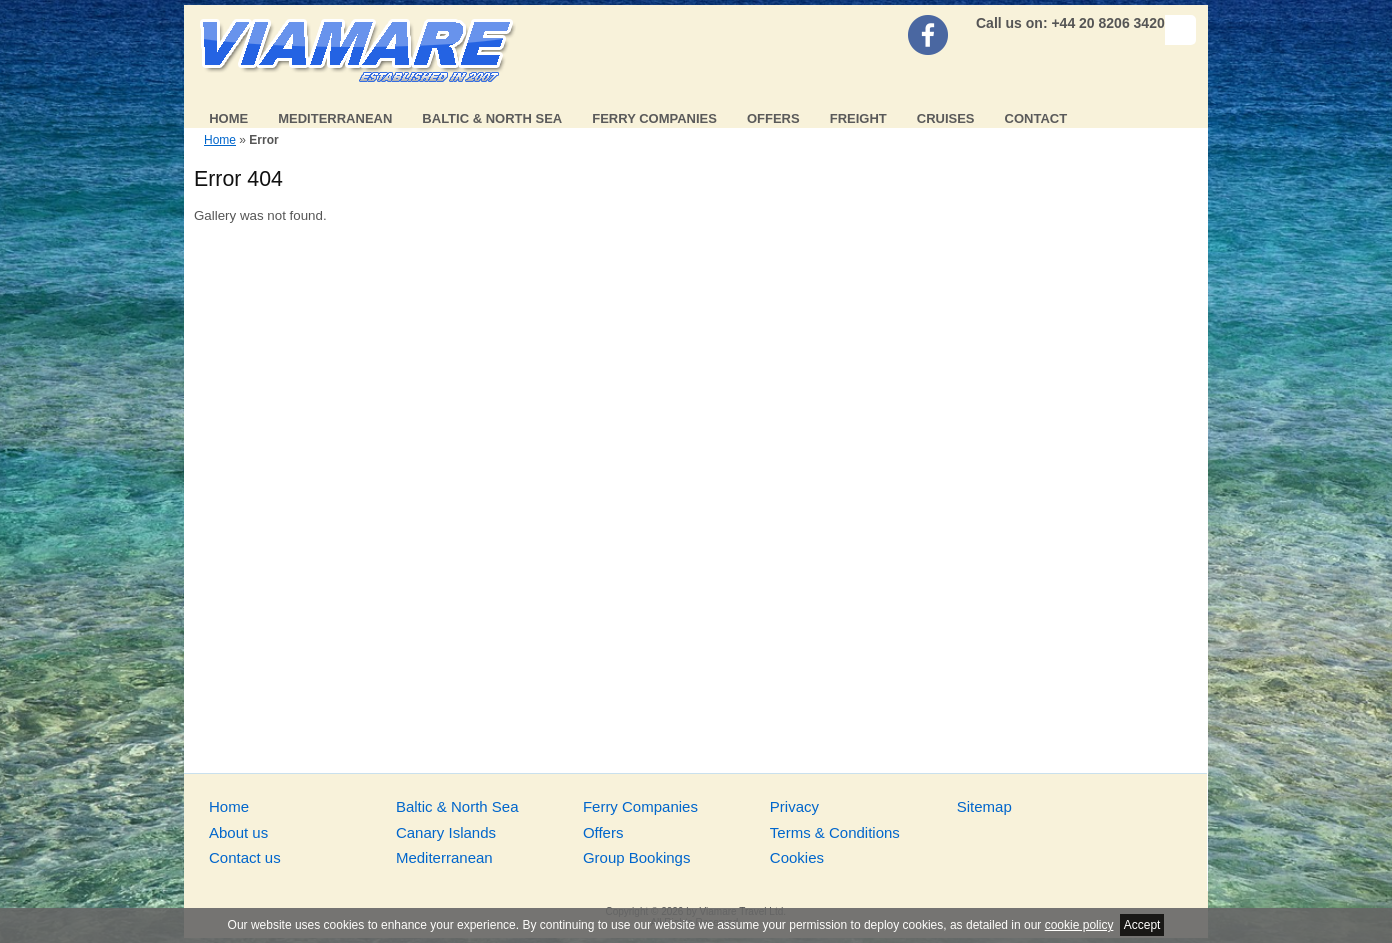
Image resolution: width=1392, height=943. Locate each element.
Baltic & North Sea (492, 118)
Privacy (794, 806)
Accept (1142, 925)
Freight (858, 118)
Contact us (245, 857)
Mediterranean (335, 118)
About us (238, 832)
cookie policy (1079, 925)
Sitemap (984, 806)
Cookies (797, 857)
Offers (773, 118)
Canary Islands (446, 832)
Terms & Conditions (835, 832)
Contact (1036, 118)
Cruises (946, 118)
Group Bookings (637, 857)
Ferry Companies (654, 118)
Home (228, 118)
